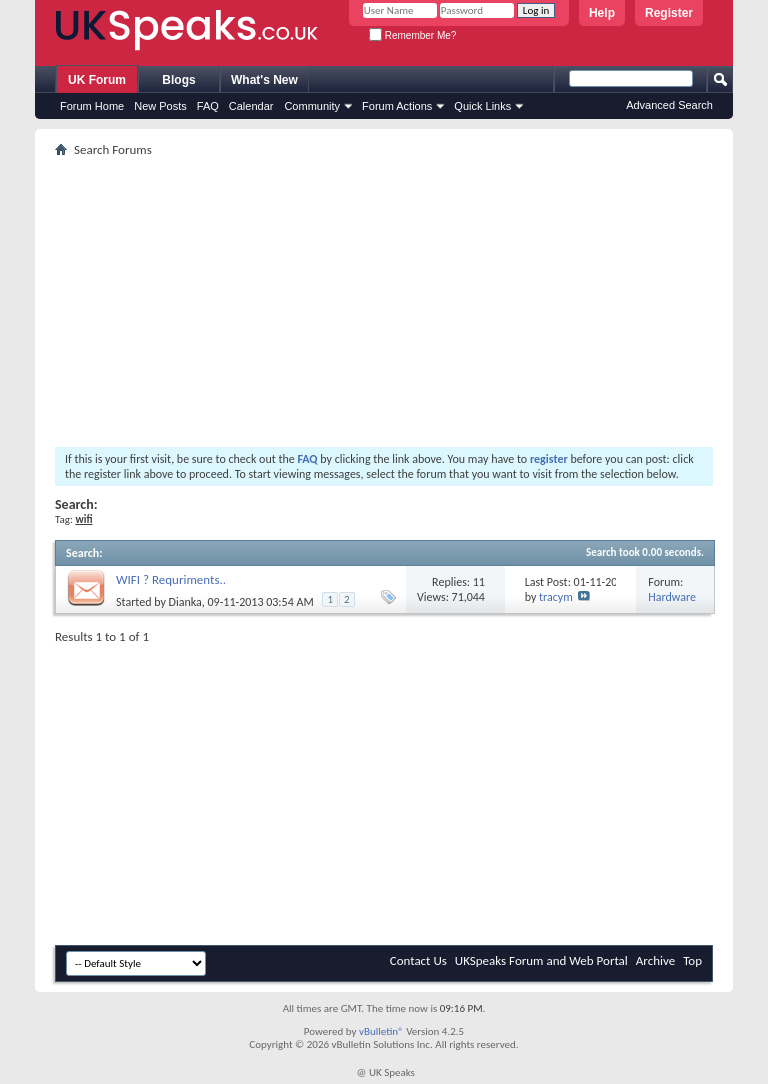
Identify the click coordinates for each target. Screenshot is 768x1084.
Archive (655, 960)
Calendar (251, 106)
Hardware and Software (680, 604)
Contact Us (418, 960)
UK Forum (97, 80)
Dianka (185, 602)
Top (692, 960)
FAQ (208, 106)
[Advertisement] (384, 302)
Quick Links (482, 106)
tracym (556, 597)
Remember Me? (412, 35)
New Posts (160, 106)
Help (602, 13)
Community (312, 106)
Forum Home (92, 106)
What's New (264, 80)
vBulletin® (381, 1031)
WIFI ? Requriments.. (171, 579)
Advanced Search (669, 105)
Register (669, 13)
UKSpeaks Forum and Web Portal (541, 960)
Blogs (178, 80)
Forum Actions (397, 106)
